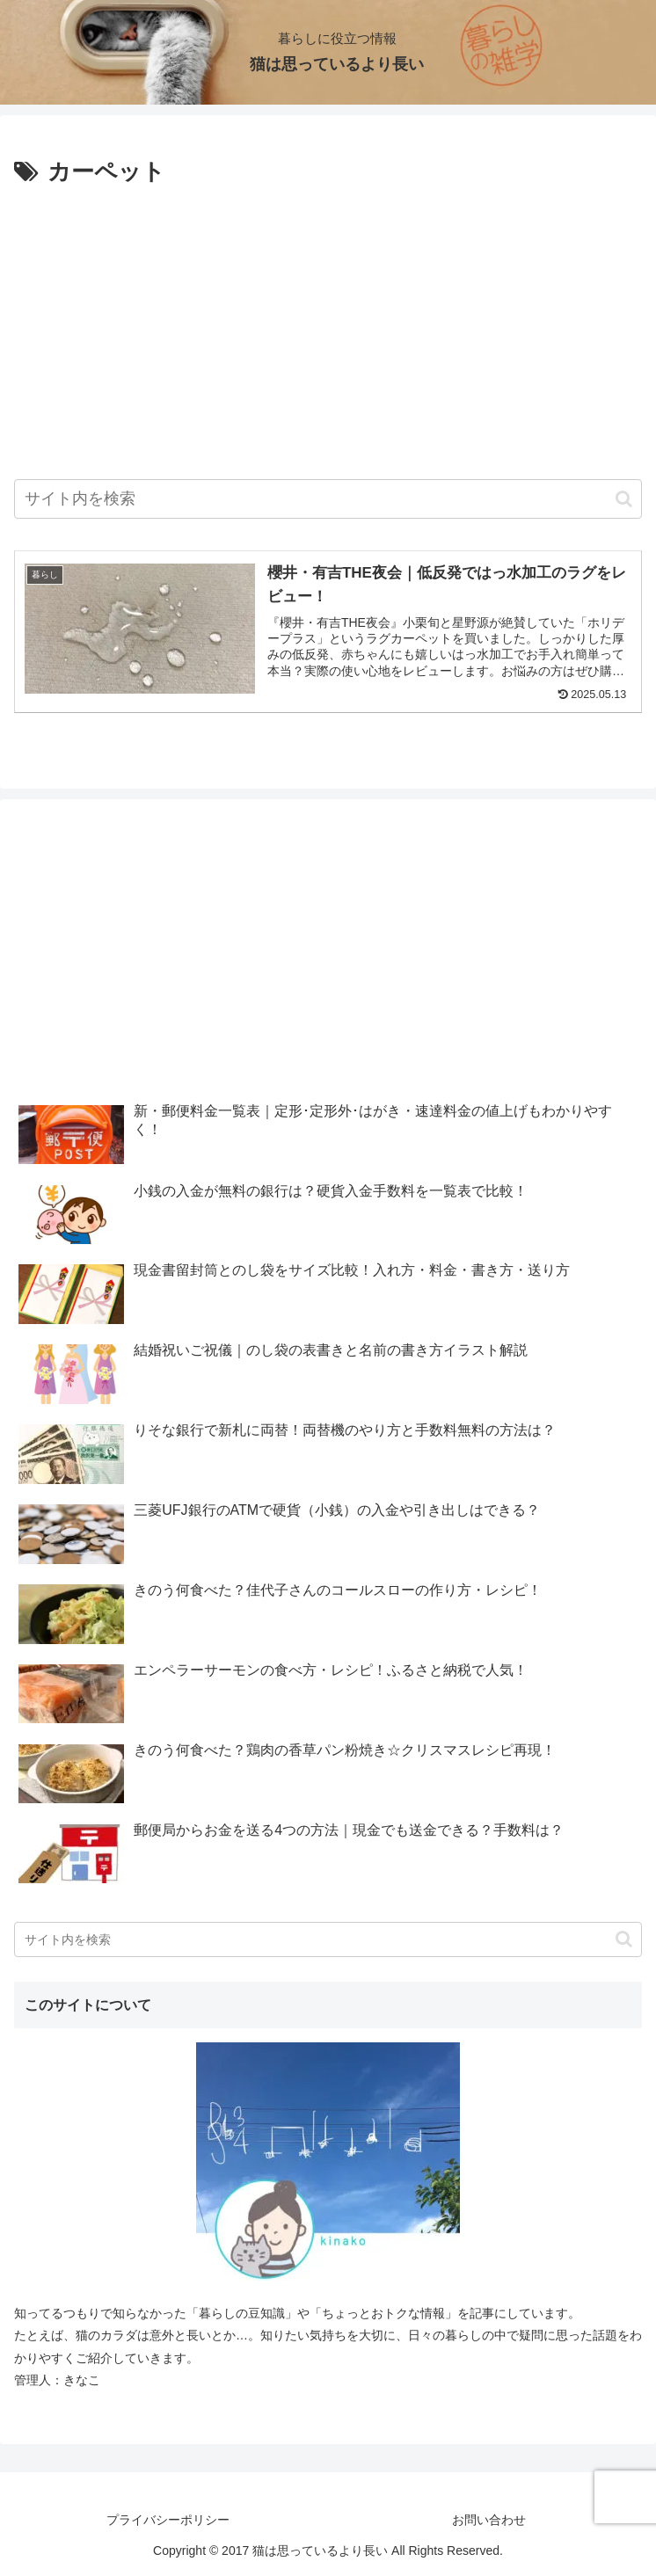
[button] (624, 499)
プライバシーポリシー (168, 2520)
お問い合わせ (489, 2520)
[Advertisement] (328, 324)
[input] (328, 499)
